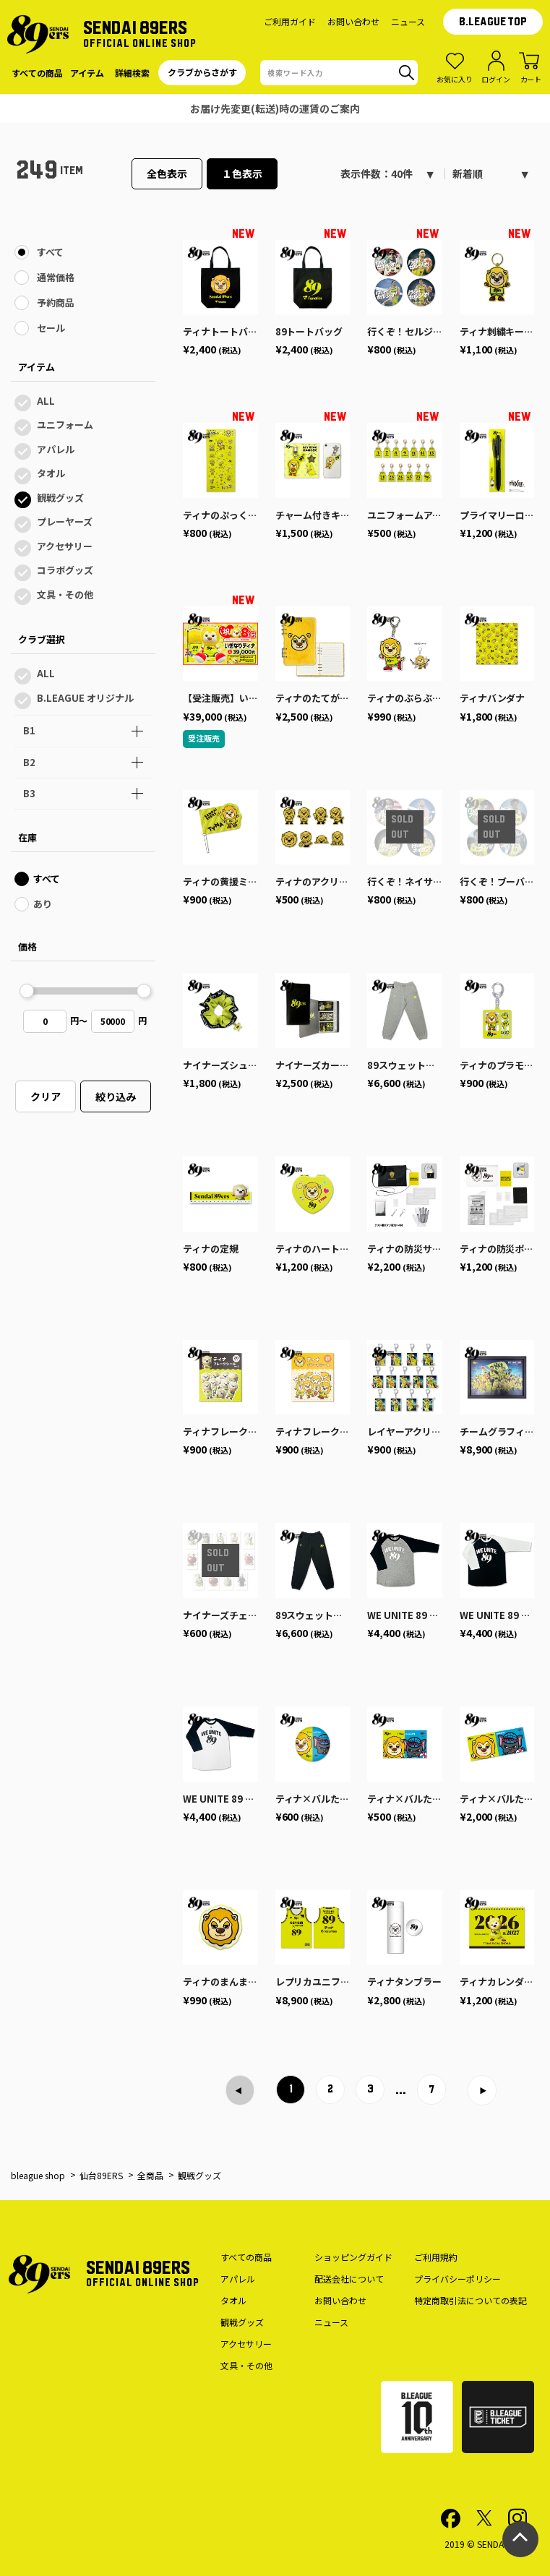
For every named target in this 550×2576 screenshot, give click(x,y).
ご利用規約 (435, 2257)
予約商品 (55, 302)
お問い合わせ (353, 21)
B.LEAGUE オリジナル (85, 698)
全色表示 (167, 173)
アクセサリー (65, 546)
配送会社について (349, 2278)
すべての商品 (246, 2257)
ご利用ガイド (290, 21)
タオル (51, 473)
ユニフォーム (65, 425)
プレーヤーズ (65, 521)
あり (42, 904)
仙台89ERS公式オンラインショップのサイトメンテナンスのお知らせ (275, 108)
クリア (45, 1096)
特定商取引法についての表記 (470, 2300)
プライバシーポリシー (457, 2278)
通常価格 (55, 277)
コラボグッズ (65, 570)
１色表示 (242, 173)
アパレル (55, 449)
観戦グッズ (60, 498)
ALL (46, 401)
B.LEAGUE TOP (493, 21)
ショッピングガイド (353, 2257)
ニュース (408, 21)
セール (51, 328)
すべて (50, 252)
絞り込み (115, 1096)
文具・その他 (65, 594)
